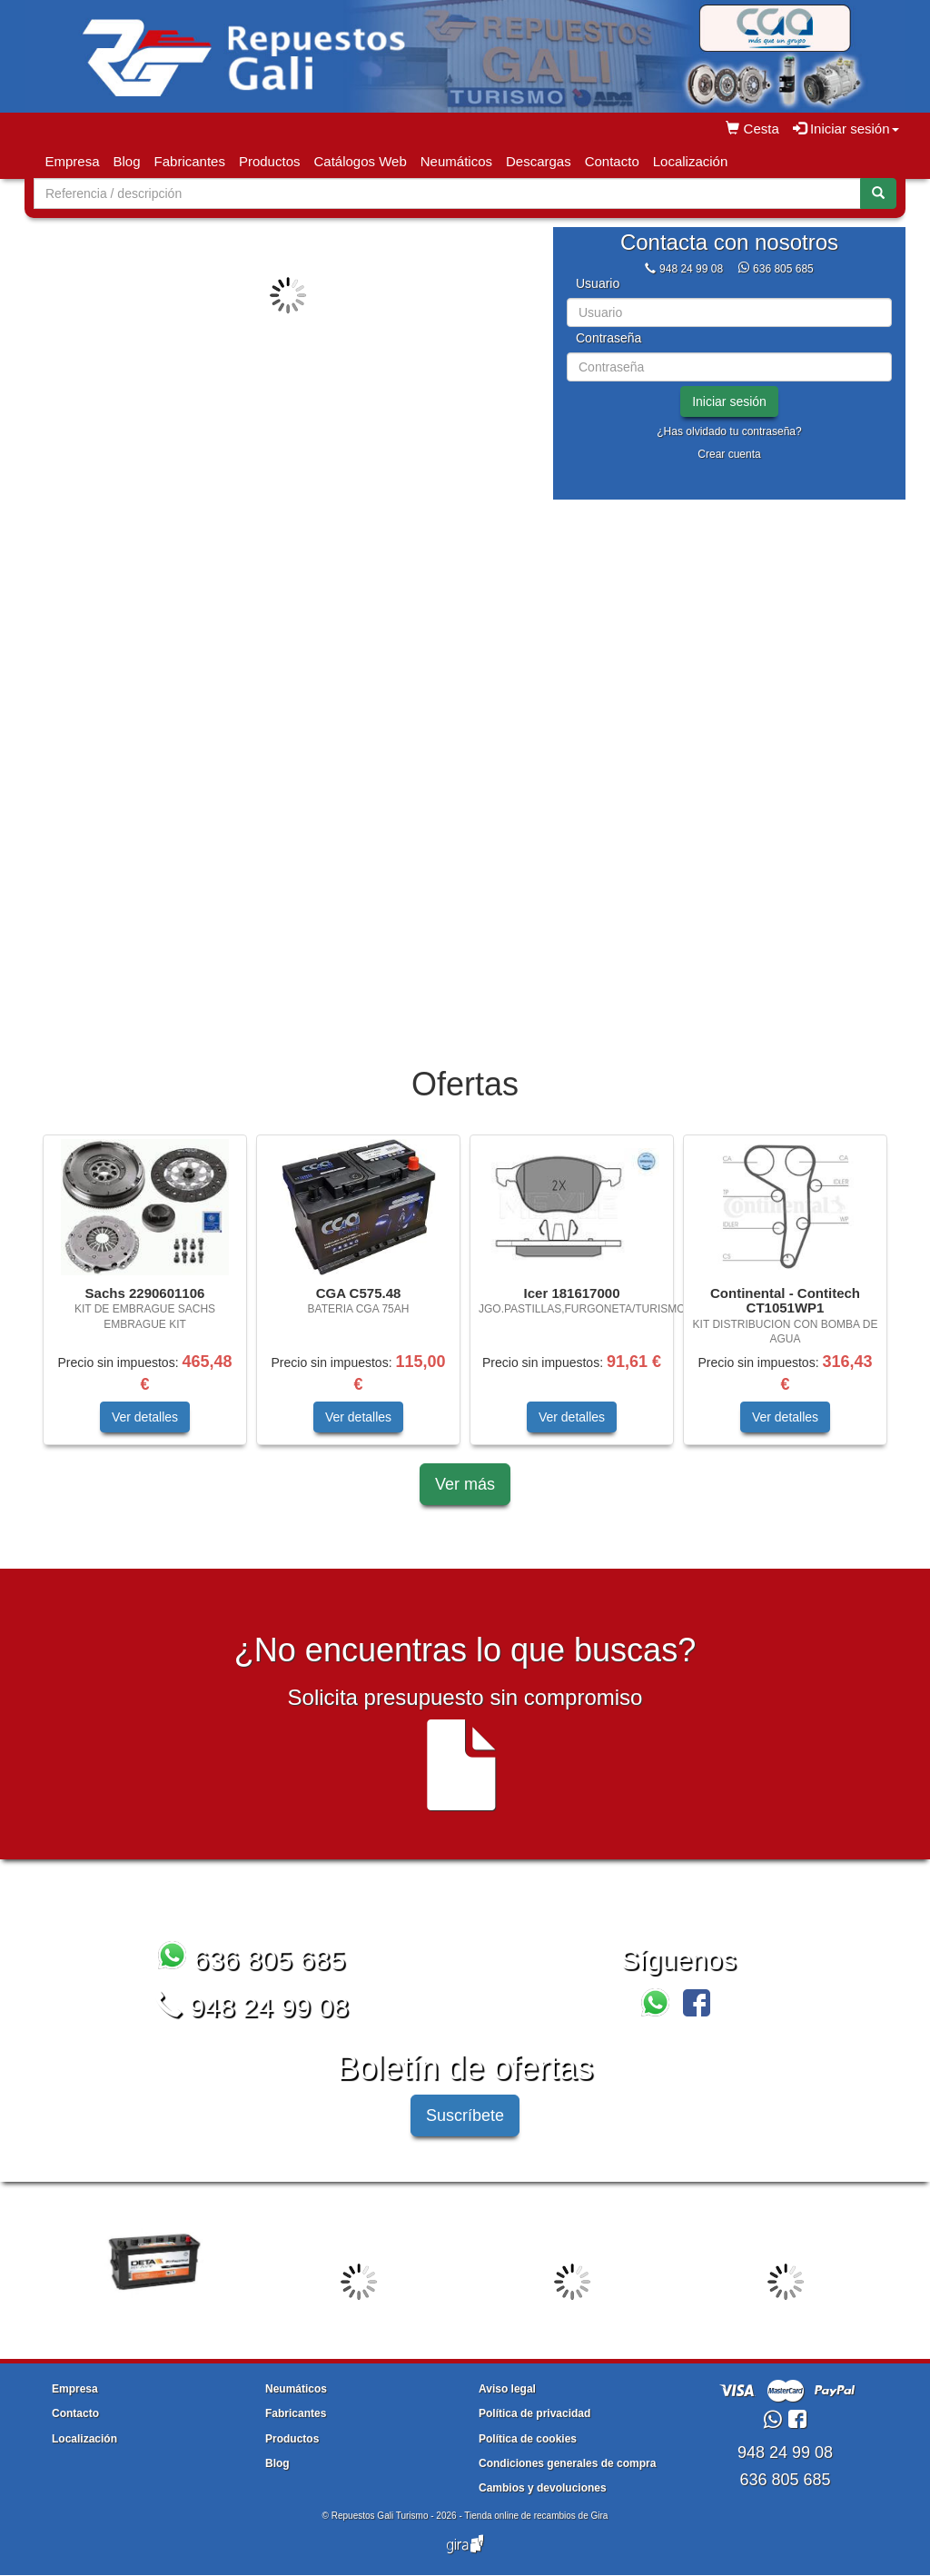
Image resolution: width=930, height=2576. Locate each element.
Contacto (612, 161)
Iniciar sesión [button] (846, 128)
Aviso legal (507, 2389)
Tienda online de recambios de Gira (536, 2516)
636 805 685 (783, 269)
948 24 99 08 (691, 269)
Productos (270, 161)
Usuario (597, 284)
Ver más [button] (465, 1484)
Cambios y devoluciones (543, 2488)
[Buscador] (447, 193)
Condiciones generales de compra (567, 2463)
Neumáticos (456, 161)
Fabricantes (189, 161)
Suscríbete (465, 2115)
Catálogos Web (359, 161)
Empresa (72, 161)
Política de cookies (528, 2438)
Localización (690, 161)
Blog (127, 161)
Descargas (538, 161)
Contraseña (608, 338)
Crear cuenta (729, 454)
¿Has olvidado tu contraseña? (729, 431)
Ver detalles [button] (145, 1417)
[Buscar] (878, 193)
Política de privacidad (534, 2413)
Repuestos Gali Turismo (380, 2516)
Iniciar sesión (729, 401)
